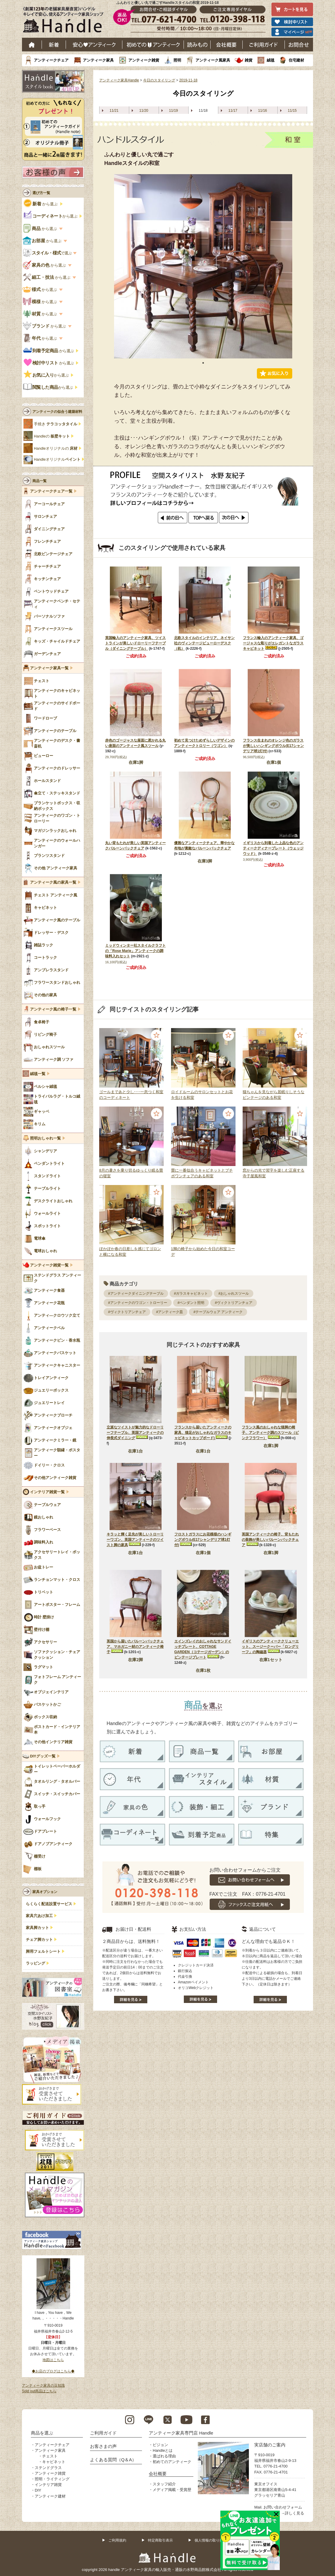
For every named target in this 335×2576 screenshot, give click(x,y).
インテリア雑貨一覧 (47, 1492)
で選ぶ (47, 253)
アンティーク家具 (98, 60)
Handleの (52, 436)
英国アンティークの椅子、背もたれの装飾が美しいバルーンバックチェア (270, 1539)
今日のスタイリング (159, 80)
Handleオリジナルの (56, 448)
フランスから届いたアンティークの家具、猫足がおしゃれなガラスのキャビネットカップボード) (202, 1432)
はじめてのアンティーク (153, 44)
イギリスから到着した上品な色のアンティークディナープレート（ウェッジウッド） (273, 848)
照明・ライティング (52, 2479)
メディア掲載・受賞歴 (172, 2489)
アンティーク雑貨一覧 (49, 1265)
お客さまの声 (103, 2446)
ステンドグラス (48, 2467)
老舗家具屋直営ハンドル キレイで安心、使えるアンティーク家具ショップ (65, 21)
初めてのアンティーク (172, 2461)
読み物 (197, 44)
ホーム (32, 44)
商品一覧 (39, 481)
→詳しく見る (292, 2513)
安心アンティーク (94, 44)
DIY (38, 2490)
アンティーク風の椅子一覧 (53, 1009)
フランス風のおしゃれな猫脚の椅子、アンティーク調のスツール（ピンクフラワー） (270, 1432)
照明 (177, 60)
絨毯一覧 (37, 1074)
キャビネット (53, 2461)
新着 (54, 44)
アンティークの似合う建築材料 (57, 412)
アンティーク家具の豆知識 (43, 2385)
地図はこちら (53, 2360)
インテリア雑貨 (48, 2484)
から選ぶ (41, 204)
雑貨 (248, 60)
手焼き (55, 424)
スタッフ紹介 (164, 2484)
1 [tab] (203, 363)
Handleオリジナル (57, 459)
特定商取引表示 (160, 2540)
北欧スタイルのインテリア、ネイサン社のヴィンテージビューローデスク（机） (204, 643)
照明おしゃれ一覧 (45, 1138)
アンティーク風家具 (212, 60)
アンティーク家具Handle (119, 80)
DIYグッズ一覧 (43, 1756)
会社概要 (227, 44)
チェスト (50, 2456)
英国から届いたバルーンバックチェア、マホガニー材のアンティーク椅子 (135, 1646)
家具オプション (44, 1892)
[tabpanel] (203, 266)
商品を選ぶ (42, 2432)
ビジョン (160, 2445)
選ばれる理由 (164, 2456)
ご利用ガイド (264, 44)
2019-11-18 (188, 80)
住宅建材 (296, 60)
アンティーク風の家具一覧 (53, 882)
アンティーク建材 (50, 2496)
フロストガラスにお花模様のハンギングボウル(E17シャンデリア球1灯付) (202, 1539)
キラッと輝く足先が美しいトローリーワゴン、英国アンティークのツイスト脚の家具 (135, 1539)
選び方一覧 (41, 193)
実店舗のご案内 (269, 2444)
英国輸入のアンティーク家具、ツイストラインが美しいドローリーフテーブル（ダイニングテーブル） (135, 643)
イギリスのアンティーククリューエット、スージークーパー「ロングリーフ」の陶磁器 (270, 1646)
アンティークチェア (51, 60)
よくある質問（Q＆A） (113, 2459)
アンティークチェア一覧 (51, 491)
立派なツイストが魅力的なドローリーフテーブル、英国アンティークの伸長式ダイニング (135, 1432)
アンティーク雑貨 (143, 60)
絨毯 (270, 60)
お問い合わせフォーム (282, 2507)
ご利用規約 (117, 2540)
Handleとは (163, 2450)
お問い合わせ (299, 44)
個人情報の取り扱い (211, 2540)
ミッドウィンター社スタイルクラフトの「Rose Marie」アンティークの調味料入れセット (135, 950)
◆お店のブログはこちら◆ (53, 2371)
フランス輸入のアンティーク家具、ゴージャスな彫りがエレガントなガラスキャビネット (273, 643)
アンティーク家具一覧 (49, 668)
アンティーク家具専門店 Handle (181, 2432)
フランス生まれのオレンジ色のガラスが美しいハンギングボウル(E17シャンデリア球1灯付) (273, 745)
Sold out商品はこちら (39, 2391)
